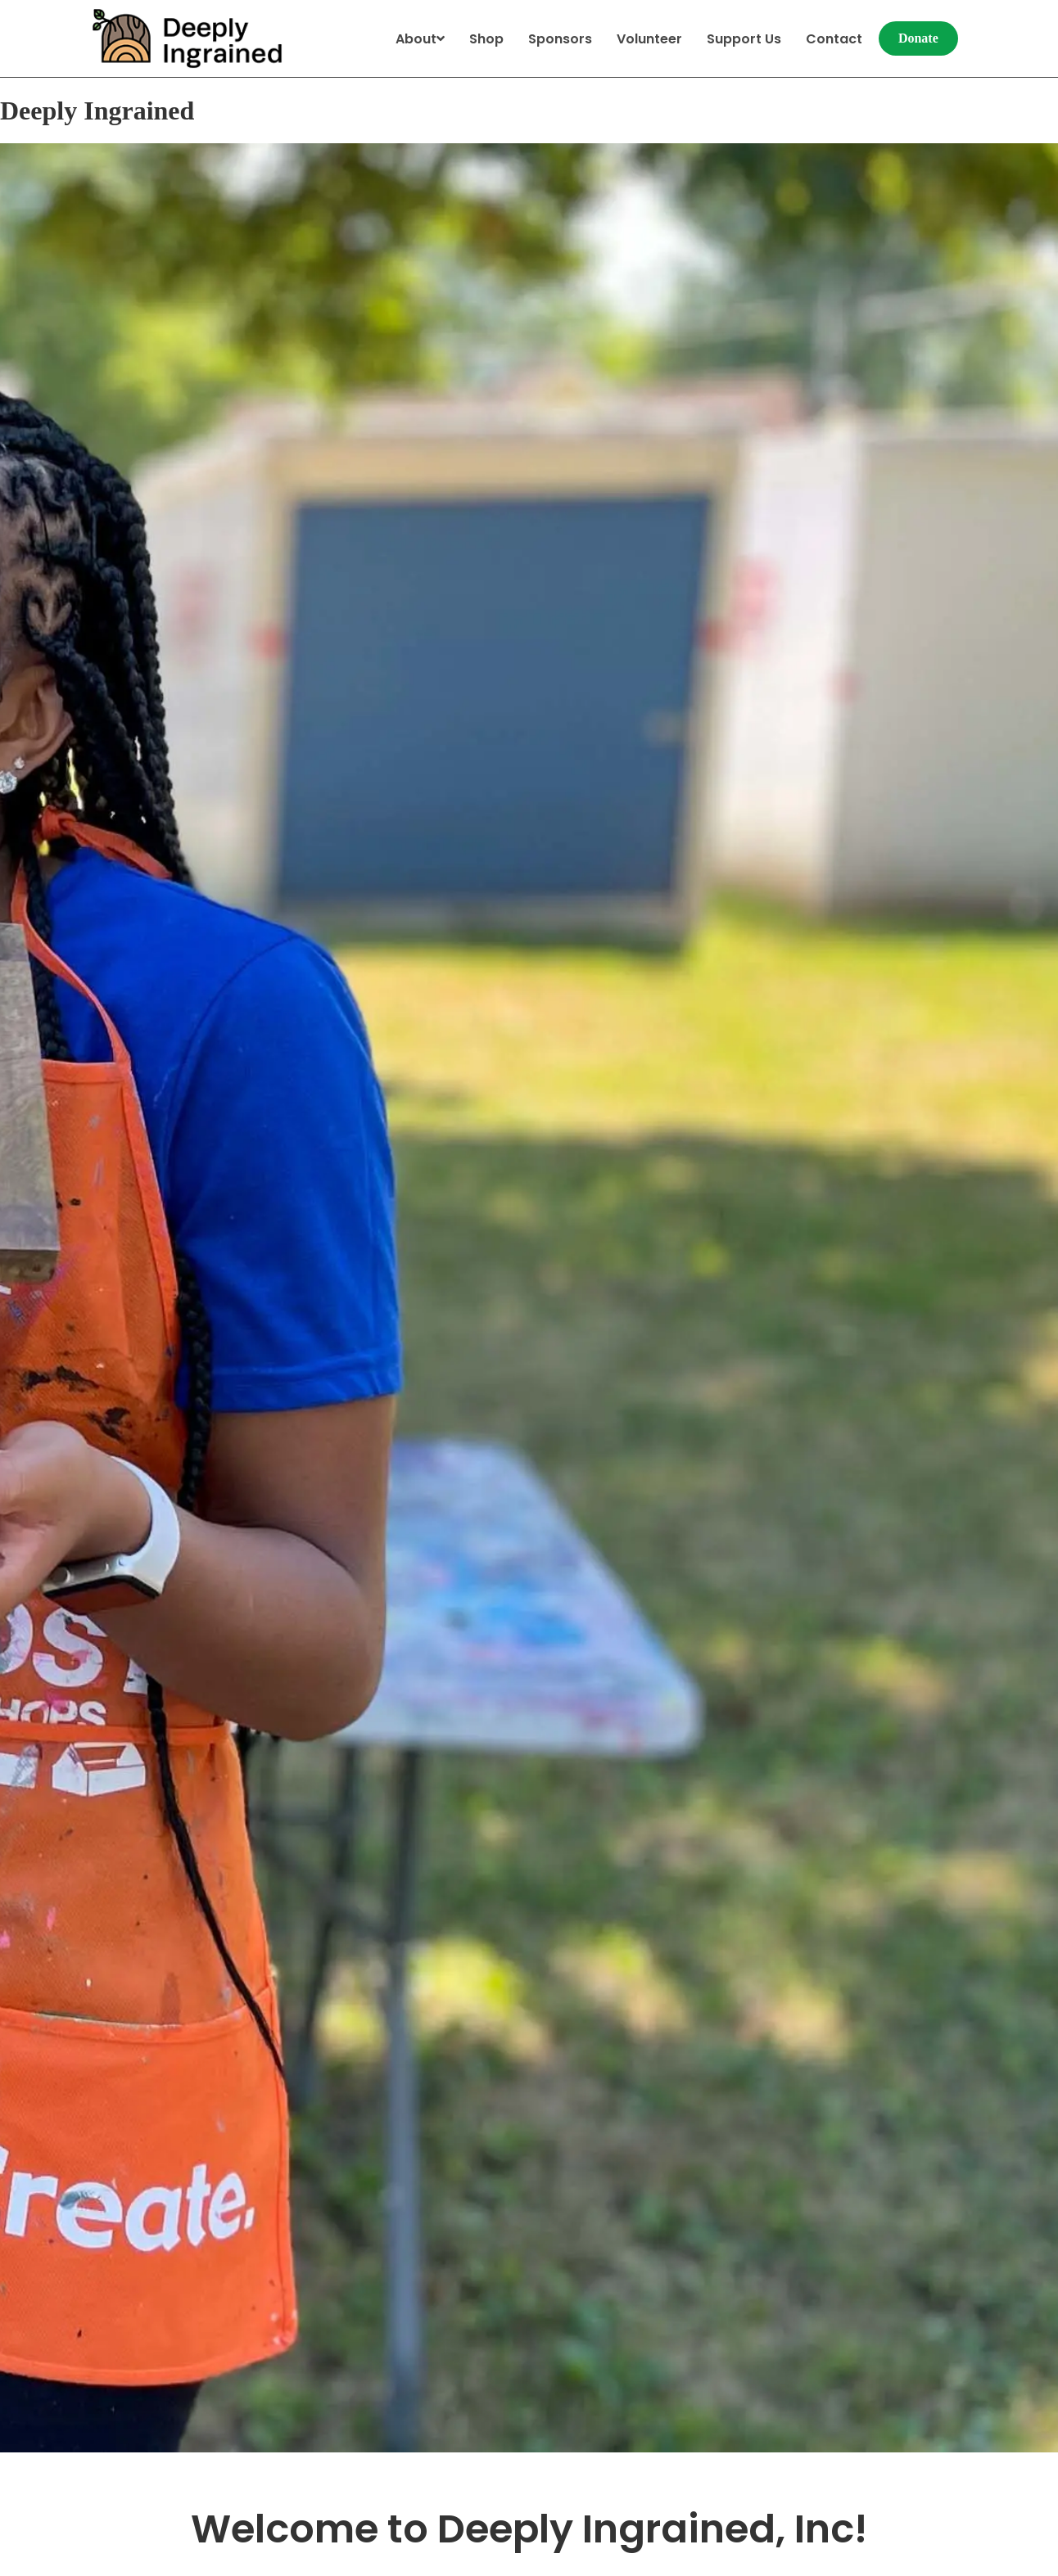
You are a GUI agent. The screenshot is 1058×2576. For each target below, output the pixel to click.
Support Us (744, 38)
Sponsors (560, 38)
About (420, 38)
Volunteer (649, 38)
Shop (486, 38)
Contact (834, 38)
